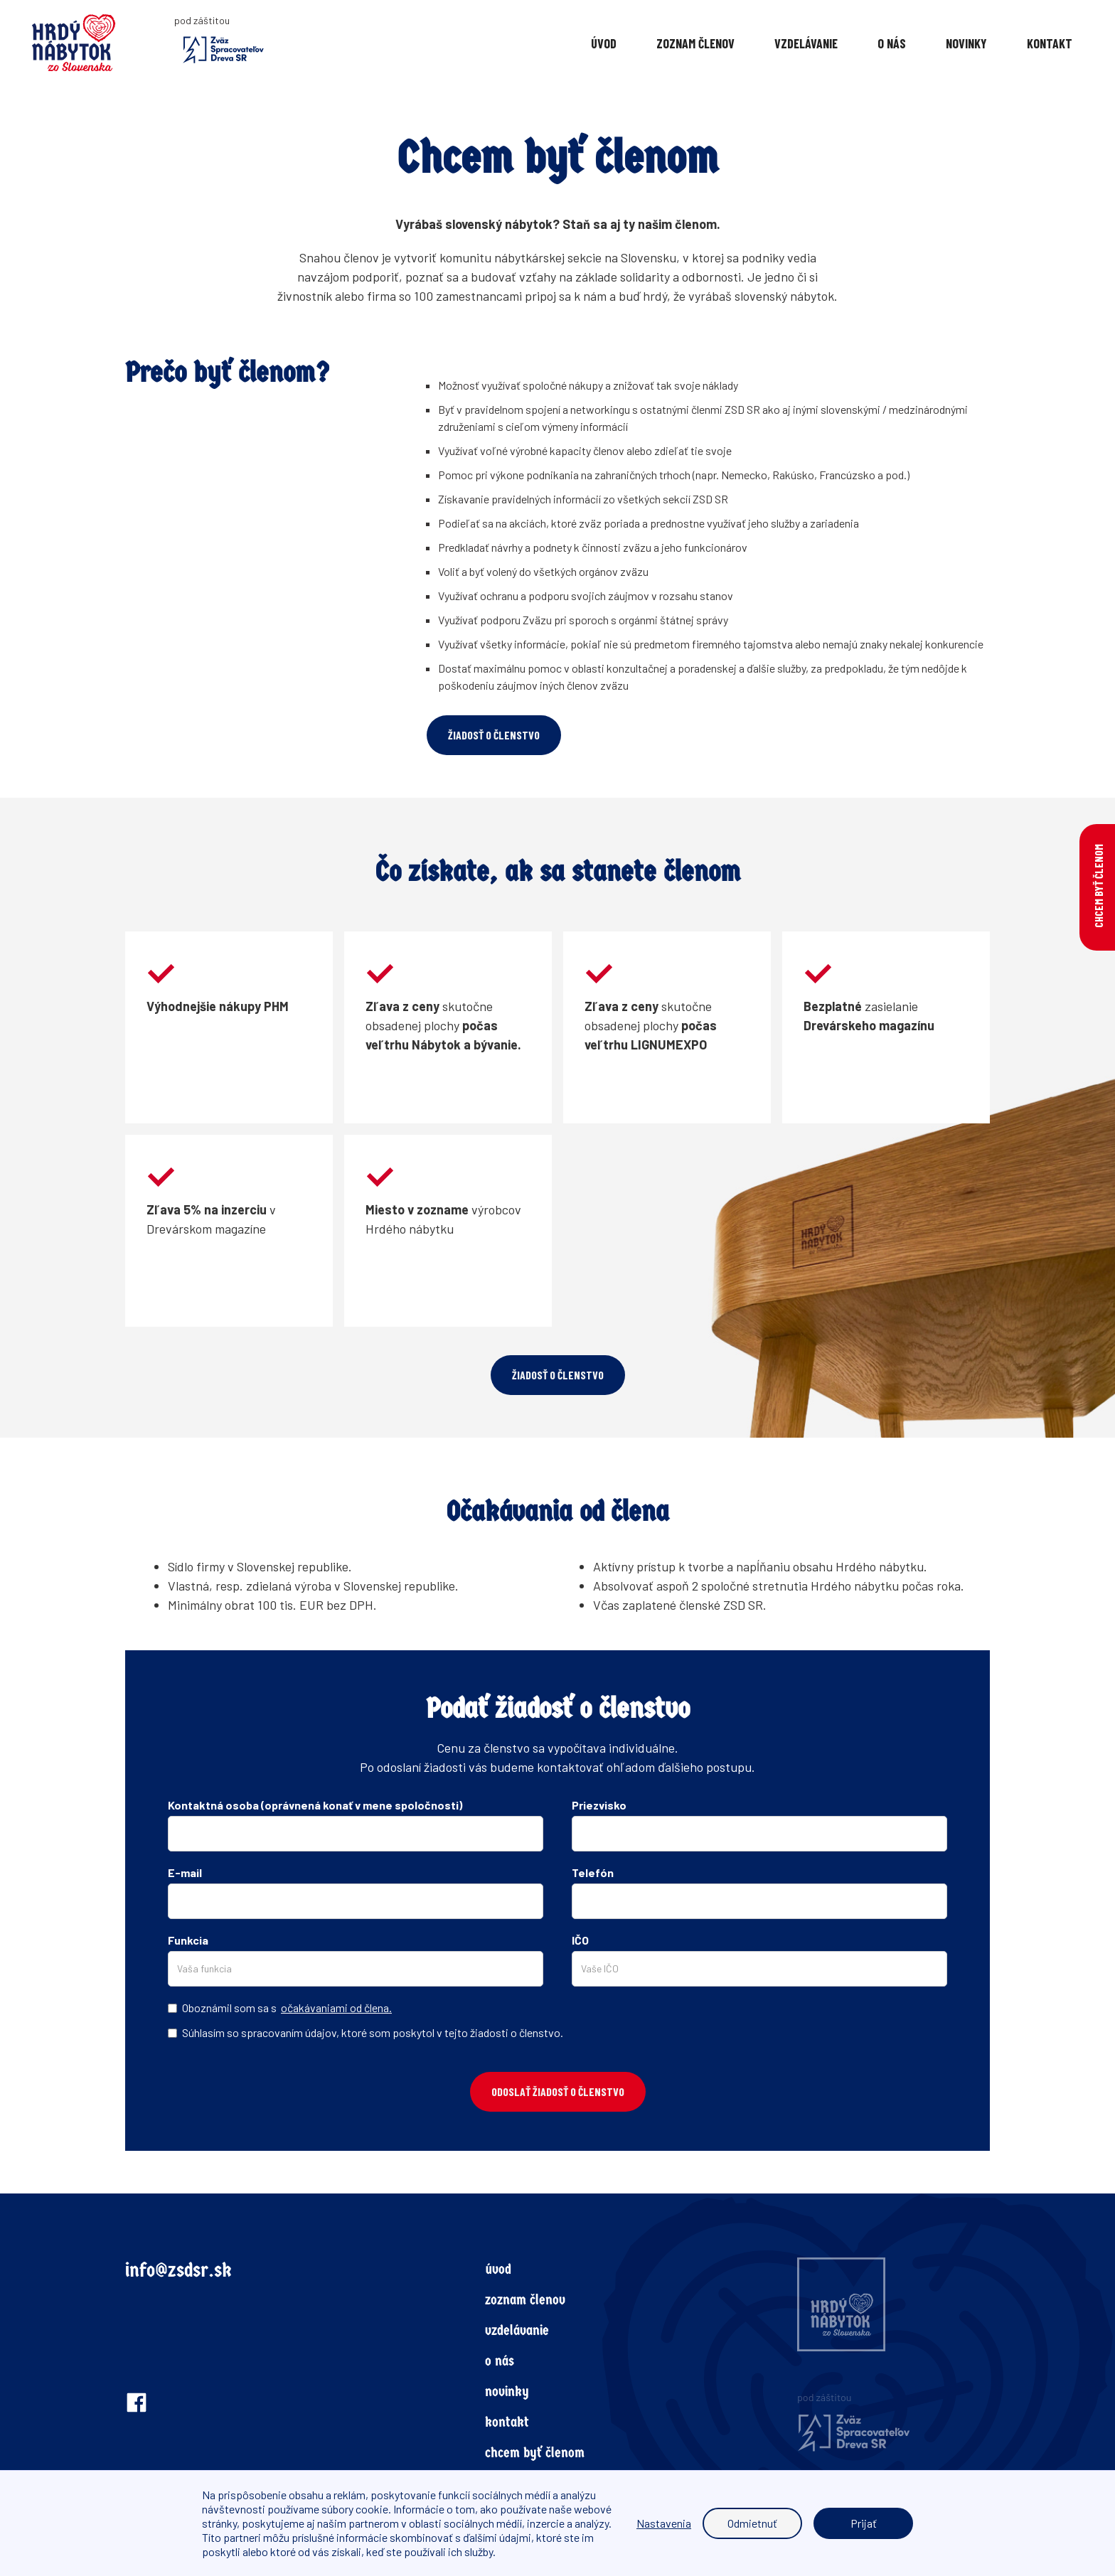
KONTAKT (1049, 43)
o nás (499, 2361)
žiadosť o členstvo (494, 735)
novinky (507, 2391)
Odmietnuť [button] (752, 2523)
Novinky (966, 43)
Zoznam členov (695, 43)
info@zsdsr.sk (178, 2270)
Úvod (604, 43)
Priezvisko (599, 1805)
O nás (891, 43)
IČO (580, 1940)
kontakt (507, 2422)
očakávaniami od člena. (336, 2007)
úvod (498, 2269)
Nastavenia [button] (663, 2523)
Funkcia (188, 1940)
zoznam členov (525, 2300)
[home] (98, 43)
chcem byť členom (535, 2452)
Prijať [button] (863, 2523)
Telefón (593, 1872)
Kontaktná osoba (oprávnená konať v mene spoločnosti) (315, 1805)
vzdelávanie (806, 43)
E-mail (185, 1872)
